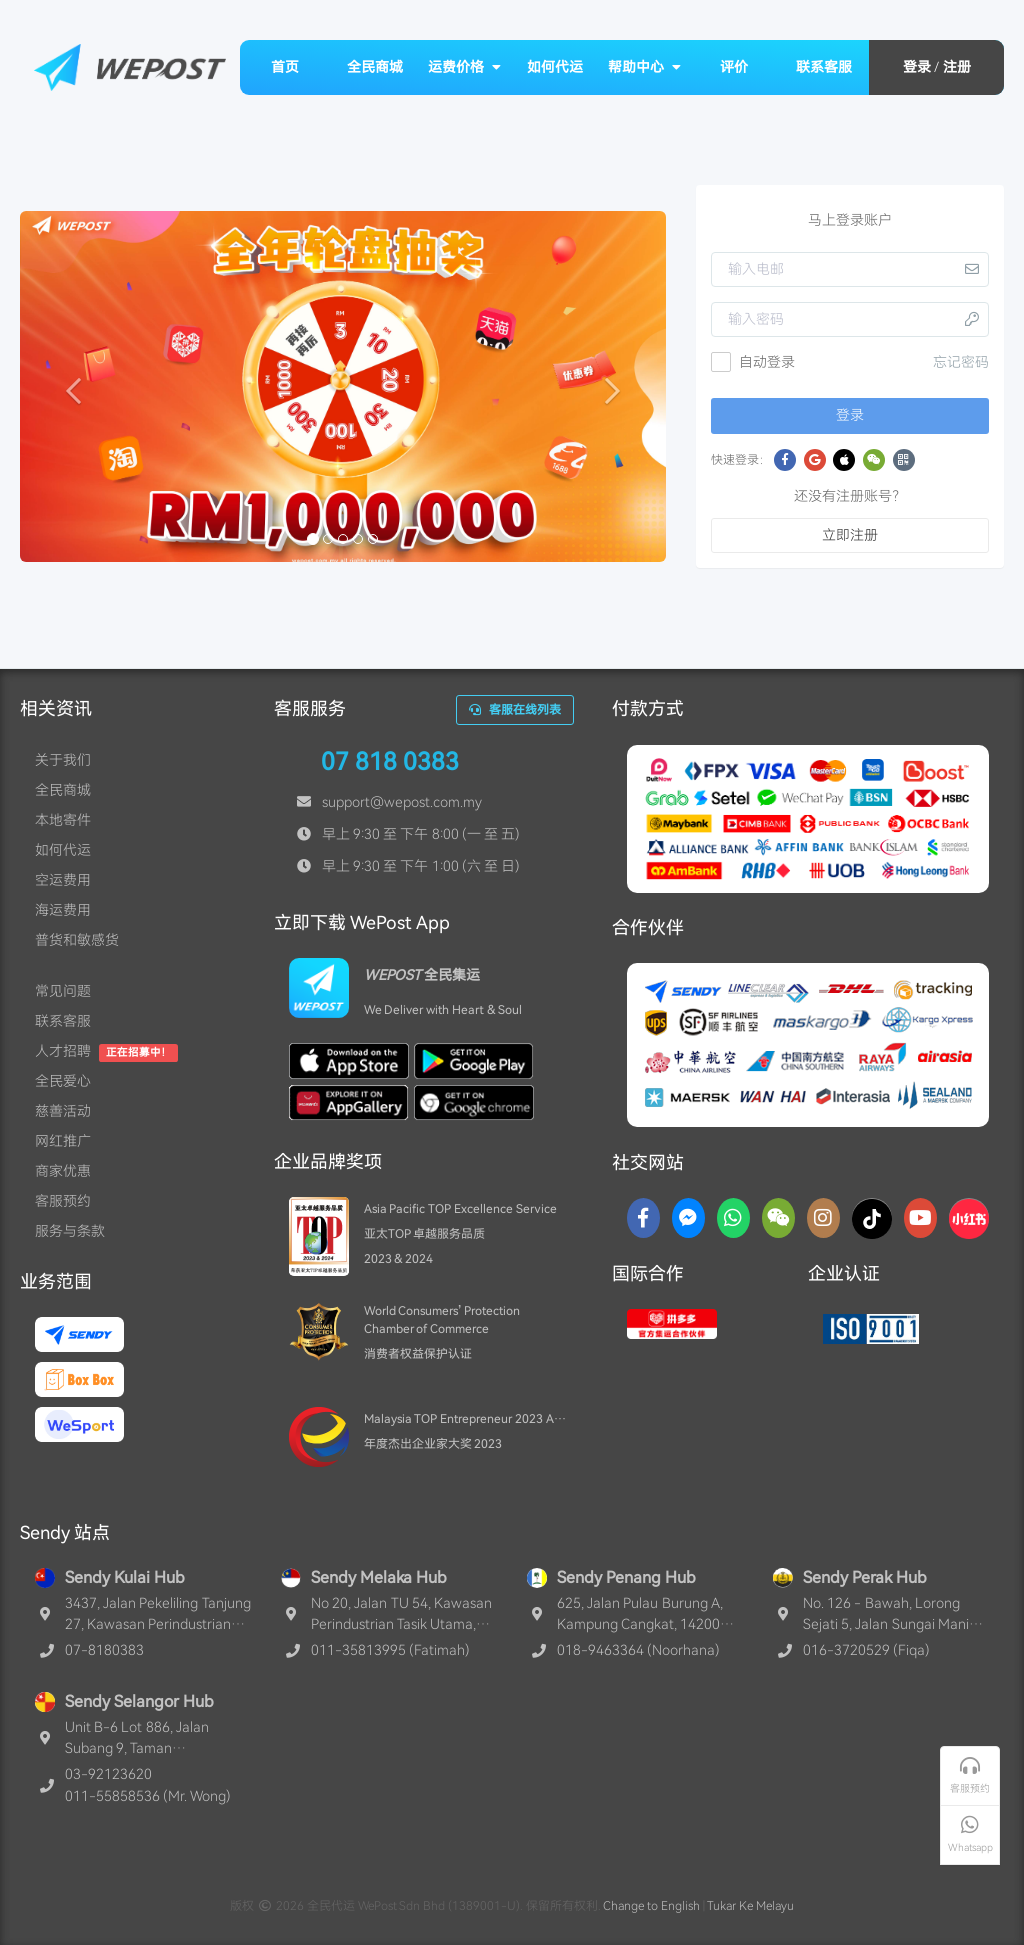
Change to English (651, 1906)
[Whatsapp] (733, 1218)
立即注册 (850, 535)
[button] (68, 386)
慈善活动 (63, 1111)
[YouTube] (920, 1218)
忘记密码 (961, 362)
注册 (957, 67)
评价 (734, 67)
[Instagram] (823, 1218)
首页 (285, 67)
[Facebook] (643, 1218)
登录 (917, 67)
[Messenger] (688, 1218)
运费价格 (465, 67)
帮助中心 (645, 67)
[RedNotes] (969, 1218)
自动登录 (753, 362)
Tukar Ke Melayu (750, 1906)
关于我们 (63, 760)
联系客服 (824, 67)
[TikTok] (872, 1218)
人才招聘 (63, 1051)
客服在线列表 (515, 710)
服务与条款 (70, 1231)
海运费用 (63, 910)
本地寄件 (63, 820)
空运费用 (63, 880)
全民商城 (375, 67)
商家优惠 (63, 1171)
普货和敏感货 (77, 940)
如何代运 (555, 67)
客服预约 (63, 1201)
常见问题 (63, 991)
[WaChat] (778, 1218)
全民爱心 (63, 1081)
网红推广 (63, 1141)
